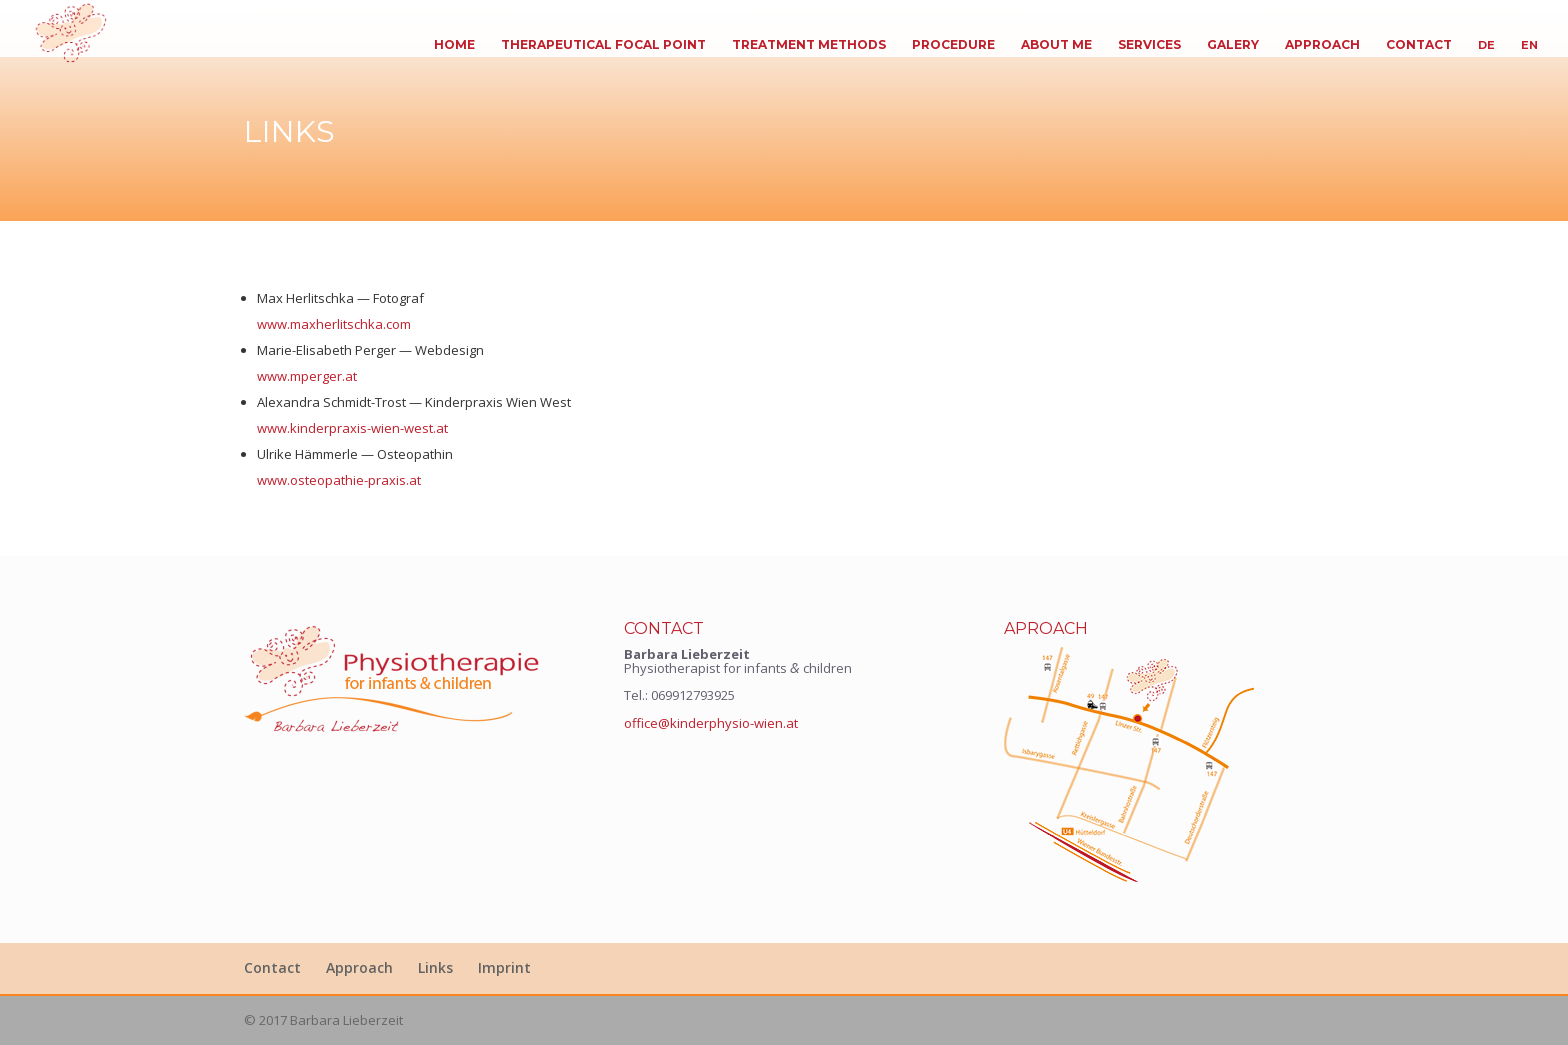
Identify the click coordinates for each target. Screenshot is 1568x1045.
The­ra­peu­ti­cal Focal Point (603, 45)
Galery (1233, 45)
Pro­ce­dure (953, 45)
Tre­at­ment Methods (809, 45)
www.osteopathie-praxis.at (339, 480)
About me (1056, 45)
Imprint (504, 967)
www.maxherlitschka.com (334, 324)
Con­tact (1419, 45)
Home (454, 45)
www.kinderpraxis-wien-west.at (352, 428)
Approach (1322, 45)
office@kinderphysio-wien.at (711, 723)
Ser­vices (1149, 45)
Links (435, 967)
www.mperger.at (307, 376)
